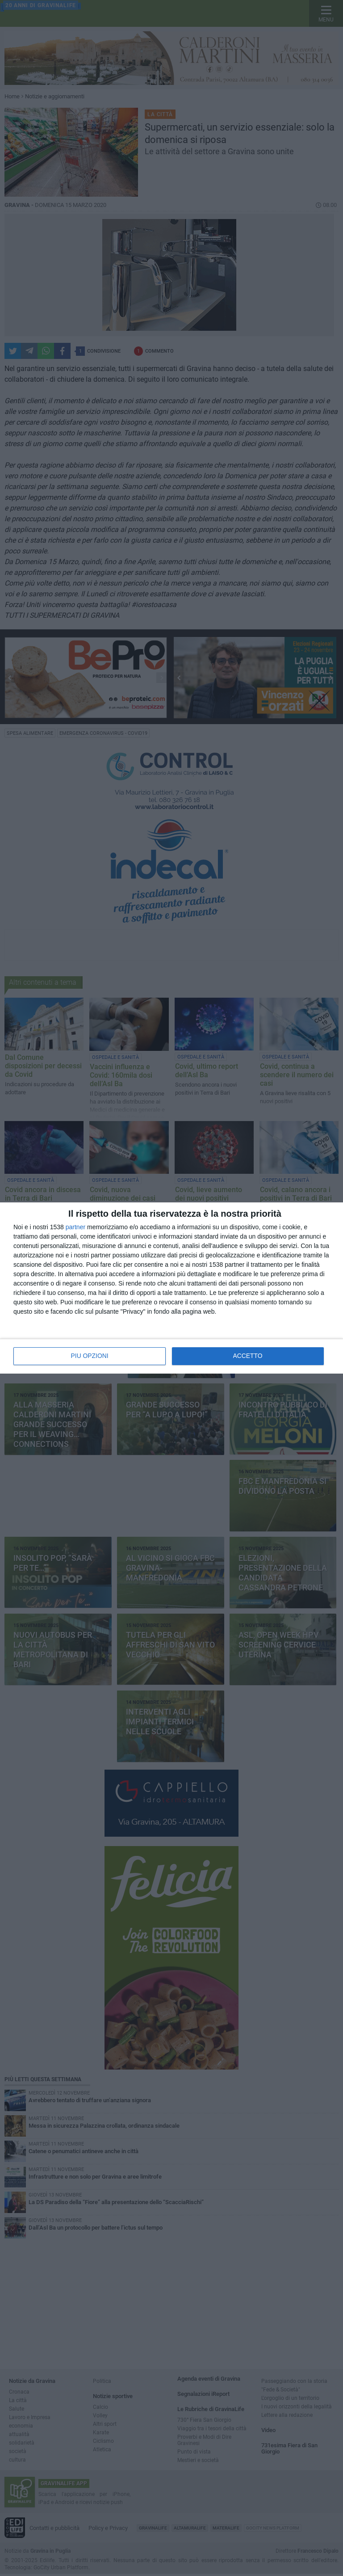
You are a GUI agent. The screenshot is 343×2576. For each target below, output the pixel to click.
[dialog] (171, 1288)
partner (75, 1227)
